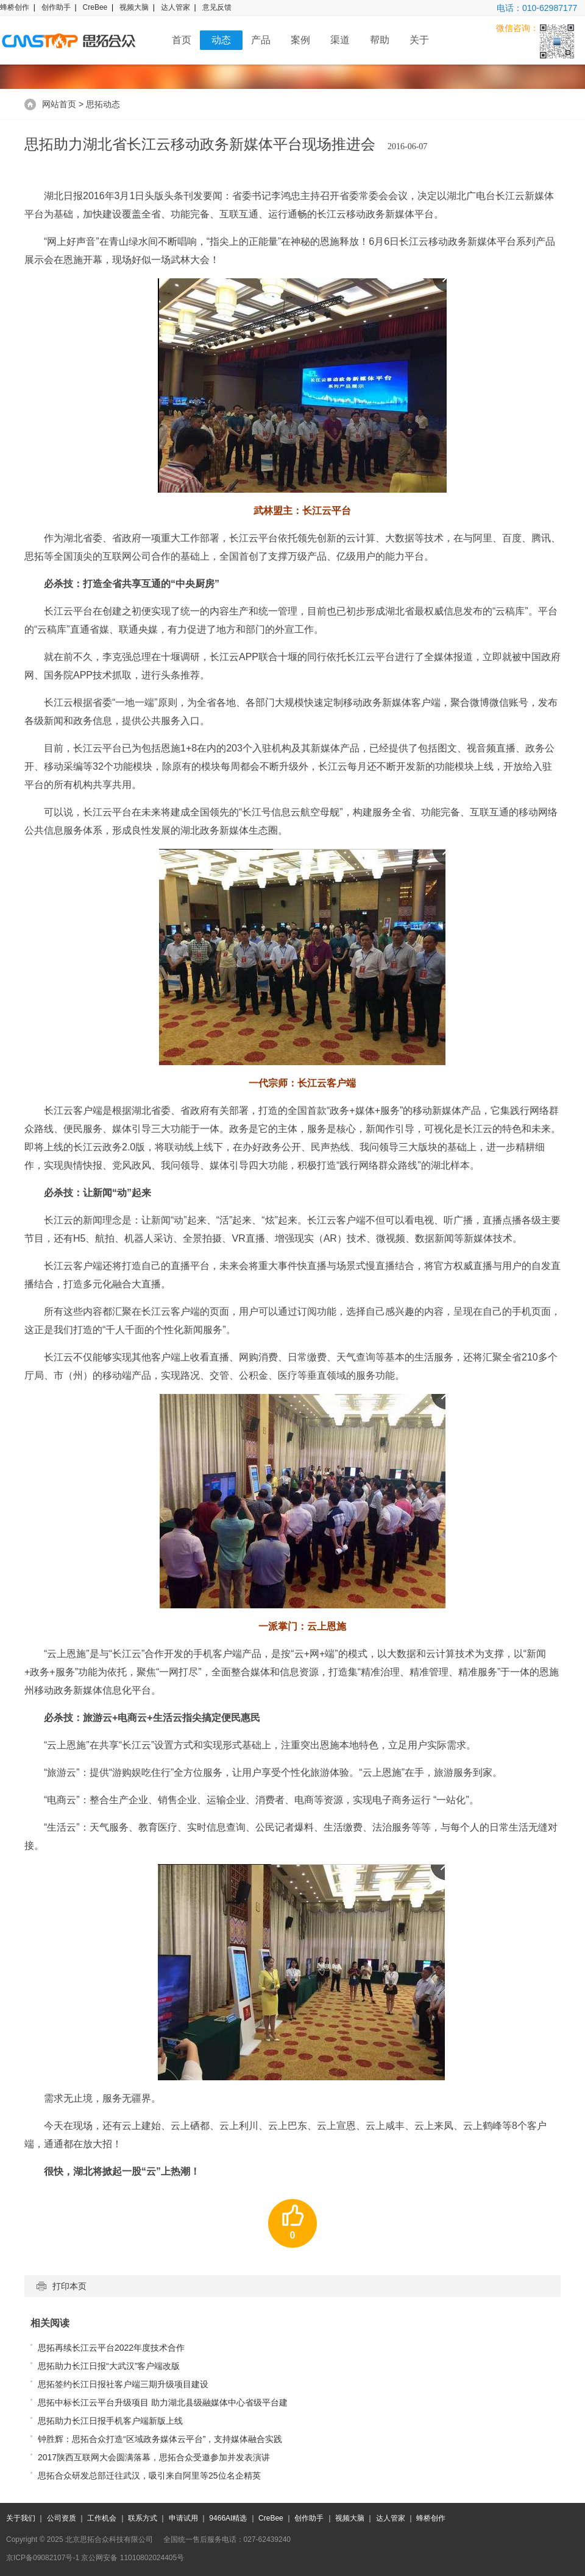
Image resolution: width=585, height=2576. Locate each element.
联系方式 (142, 2518)
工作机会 (101, 2518)
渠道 (340, 40)
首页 (181, 40)
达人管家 (175, 7)
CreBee (95, 7)
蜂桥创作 (14, 7)
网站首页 (59, 104)
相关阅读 (49, 2323)
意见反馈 (217, 7)
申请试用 (183, 2518)
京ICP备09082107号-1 (42, 2557)
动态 (221, 40)
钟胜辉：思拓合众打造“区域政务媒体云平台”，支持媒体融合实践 (160, 2439)
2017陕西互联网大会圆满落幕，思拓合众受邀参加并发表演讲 (154, 2457)
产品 (261, 40)
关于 (419, 40)
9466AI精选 (228, 2518)
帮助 (379, 40)
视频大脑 (134, 7)
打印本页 (62, 2286)
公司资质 (61, 2518)
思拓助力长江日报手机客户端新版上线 (110, 2421)
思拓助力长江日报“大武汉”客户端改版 (109, 2366)
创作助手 (56, 7)
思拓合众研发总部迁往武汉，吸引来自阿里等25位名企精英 (149, 2475)
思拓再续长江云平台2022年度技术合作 (111, 2348)
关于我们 (20, 2518)
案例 (300, 40)
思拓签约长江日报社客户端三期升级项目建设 (123, 2384)
